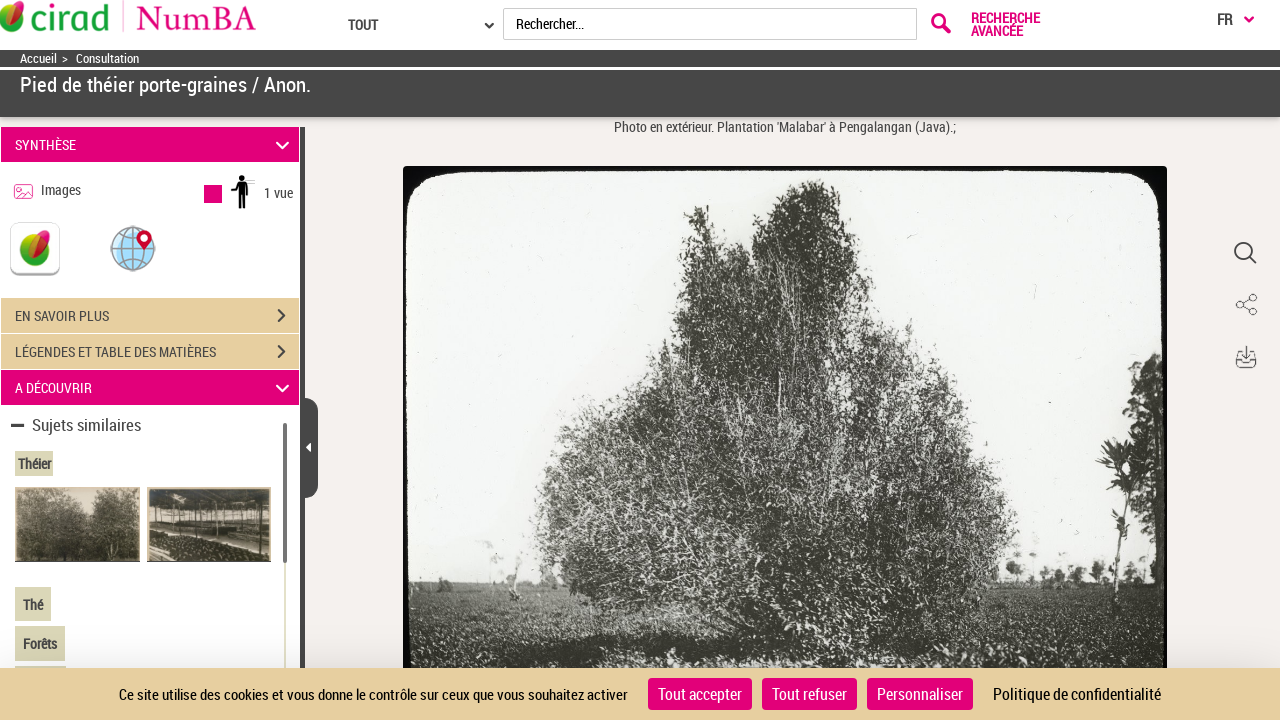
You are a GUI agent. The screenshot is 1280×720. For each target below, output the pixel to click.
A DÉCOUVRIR (155, 387)
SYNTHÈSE (155, 144)
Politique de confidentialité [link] (1077, 694)
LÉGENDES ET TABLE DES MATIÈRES (157, 352)
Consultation (107, 58)
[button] (133, 247)
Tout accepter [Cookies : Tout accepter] (700, 694)
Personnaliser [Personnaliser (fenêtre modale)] (920, 694)
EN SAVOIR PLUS (157, 316)
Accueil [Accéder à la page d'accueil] (38, 58)
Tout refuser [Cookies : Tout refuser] (809, 694)
